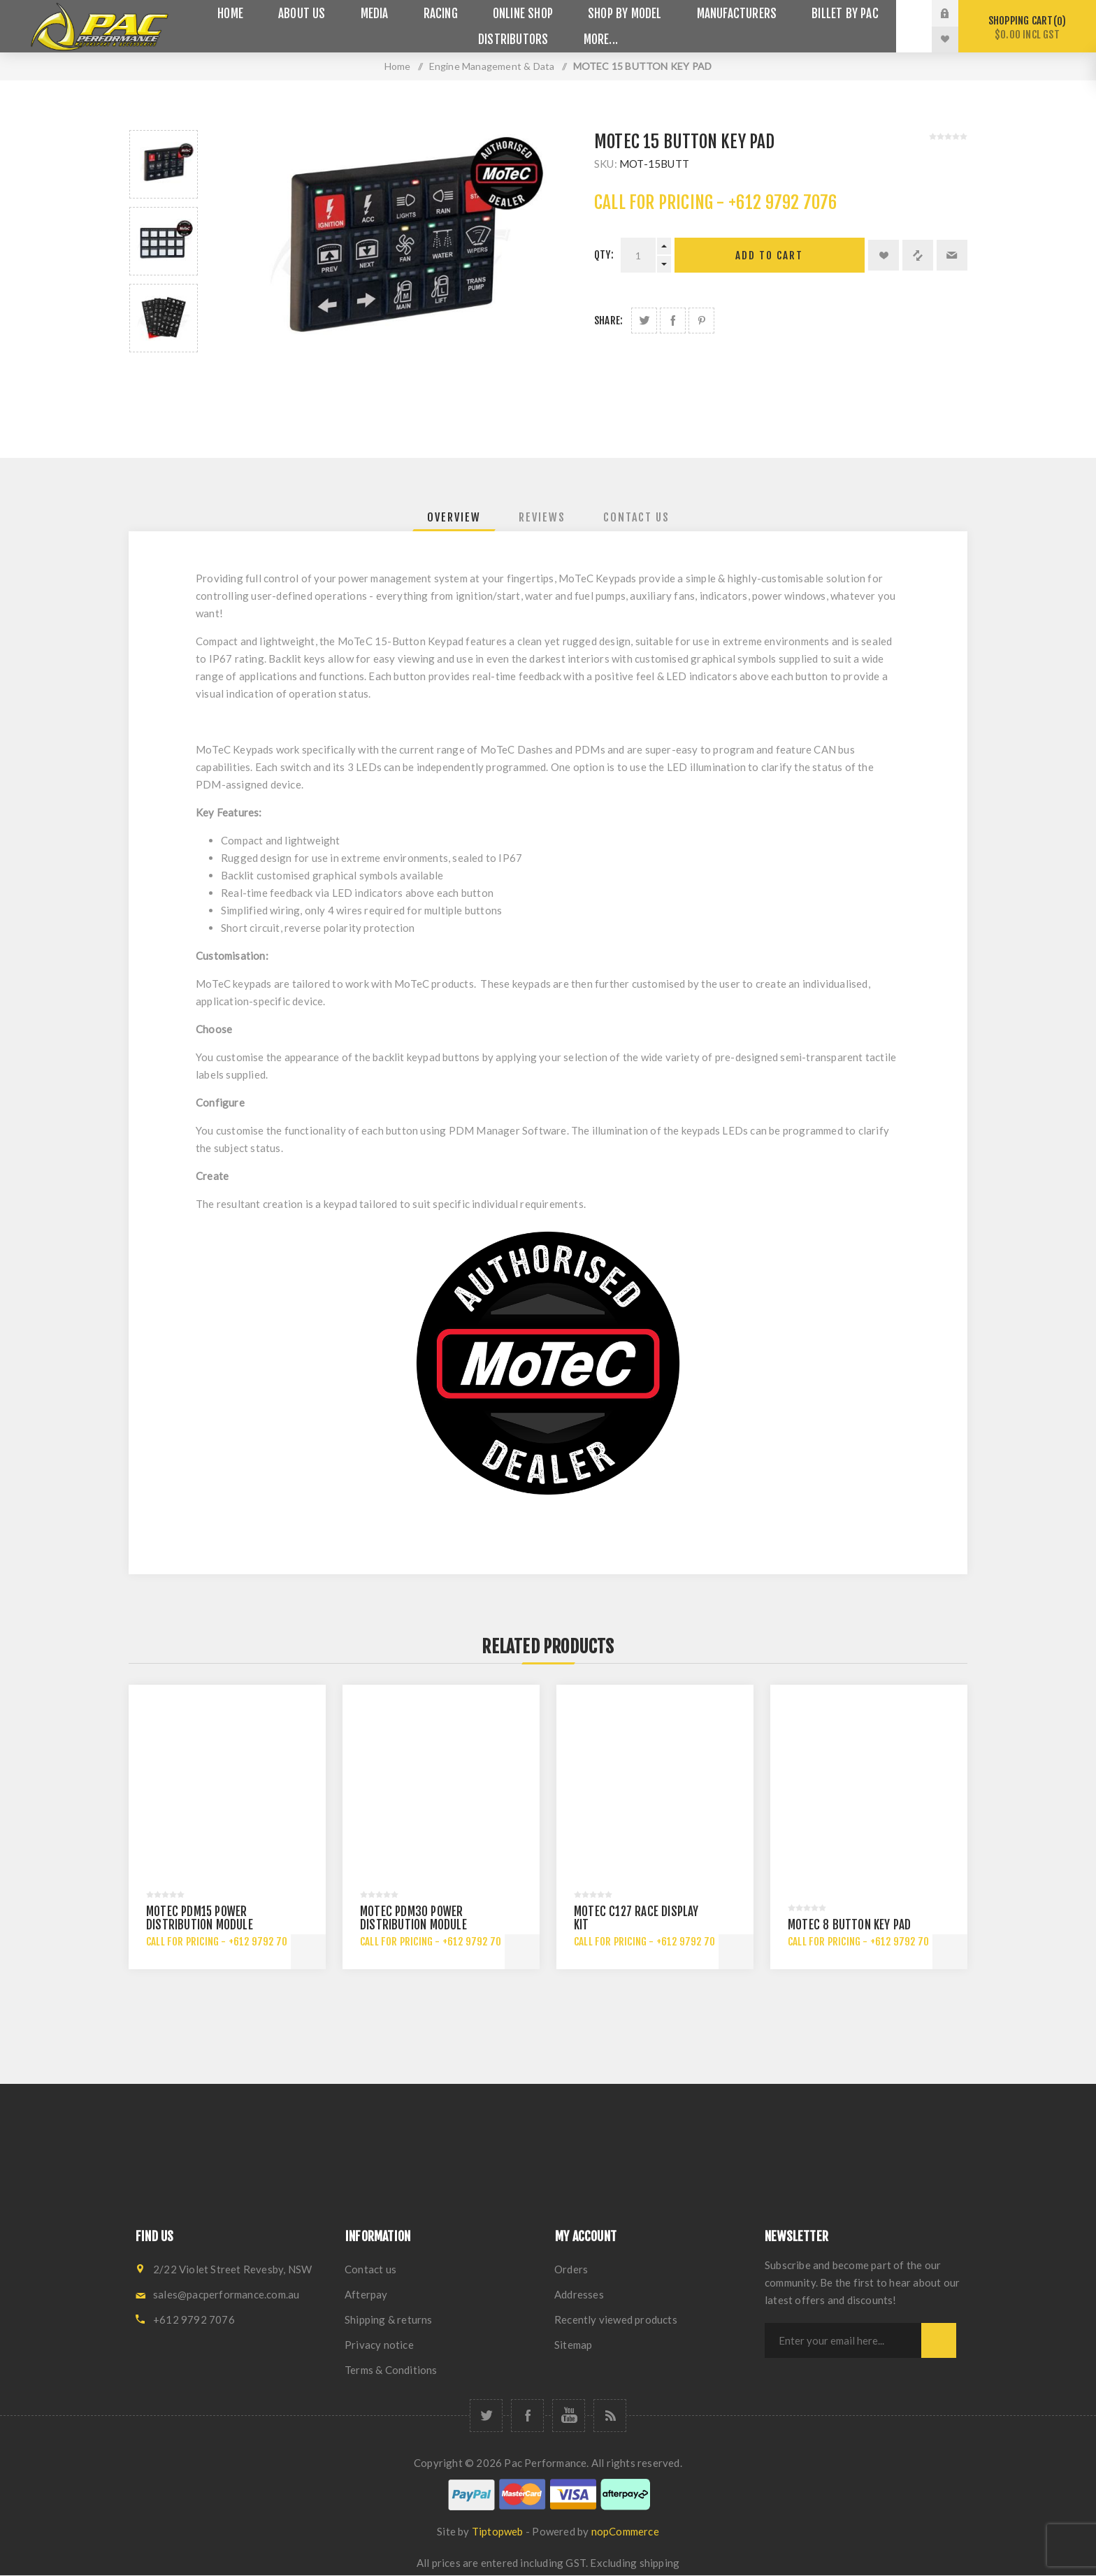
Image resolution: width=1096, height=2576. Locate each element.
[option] (164, 164)
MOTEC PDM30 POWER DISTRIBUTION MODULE (413, 1918)
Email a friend (952, 255)
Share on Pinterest (701, 320)
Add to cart (769, 255)
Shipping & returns (389, 2319)
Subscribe (938, 2340)
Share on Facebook (673, 320)
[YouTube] (568, 2415)
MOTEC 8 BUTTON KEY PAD (849, 1924)
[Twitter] (486, 2415)
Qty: (604, 254)
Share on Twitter (644, 320)
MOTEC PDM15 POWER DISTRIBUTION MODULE (199, 1918)
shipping (660, 2562)
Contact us (370, 2269)
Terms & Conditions (391, 2369)
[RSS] (609, 2415)
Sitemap (573, 2344)
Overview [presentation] (454, 517)
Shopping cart (1027, 27)
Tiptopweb (498, 2531)
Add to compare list (917, 255)
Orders (571, 2269)
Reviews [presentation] (542, 517)
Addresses (579, 2294)
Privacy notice (379, 2344)
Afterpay (366, 2294)
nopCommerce (625, 2531)
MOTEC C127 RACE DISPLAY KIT (636, 1918)
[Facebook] (527, 2415)
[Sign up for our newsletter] (843, 2340)
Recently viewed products (615, 2319)
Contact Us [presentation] (636, 517)
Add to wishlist (883, 255)
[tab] (454, 517)
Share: (608, 320)
